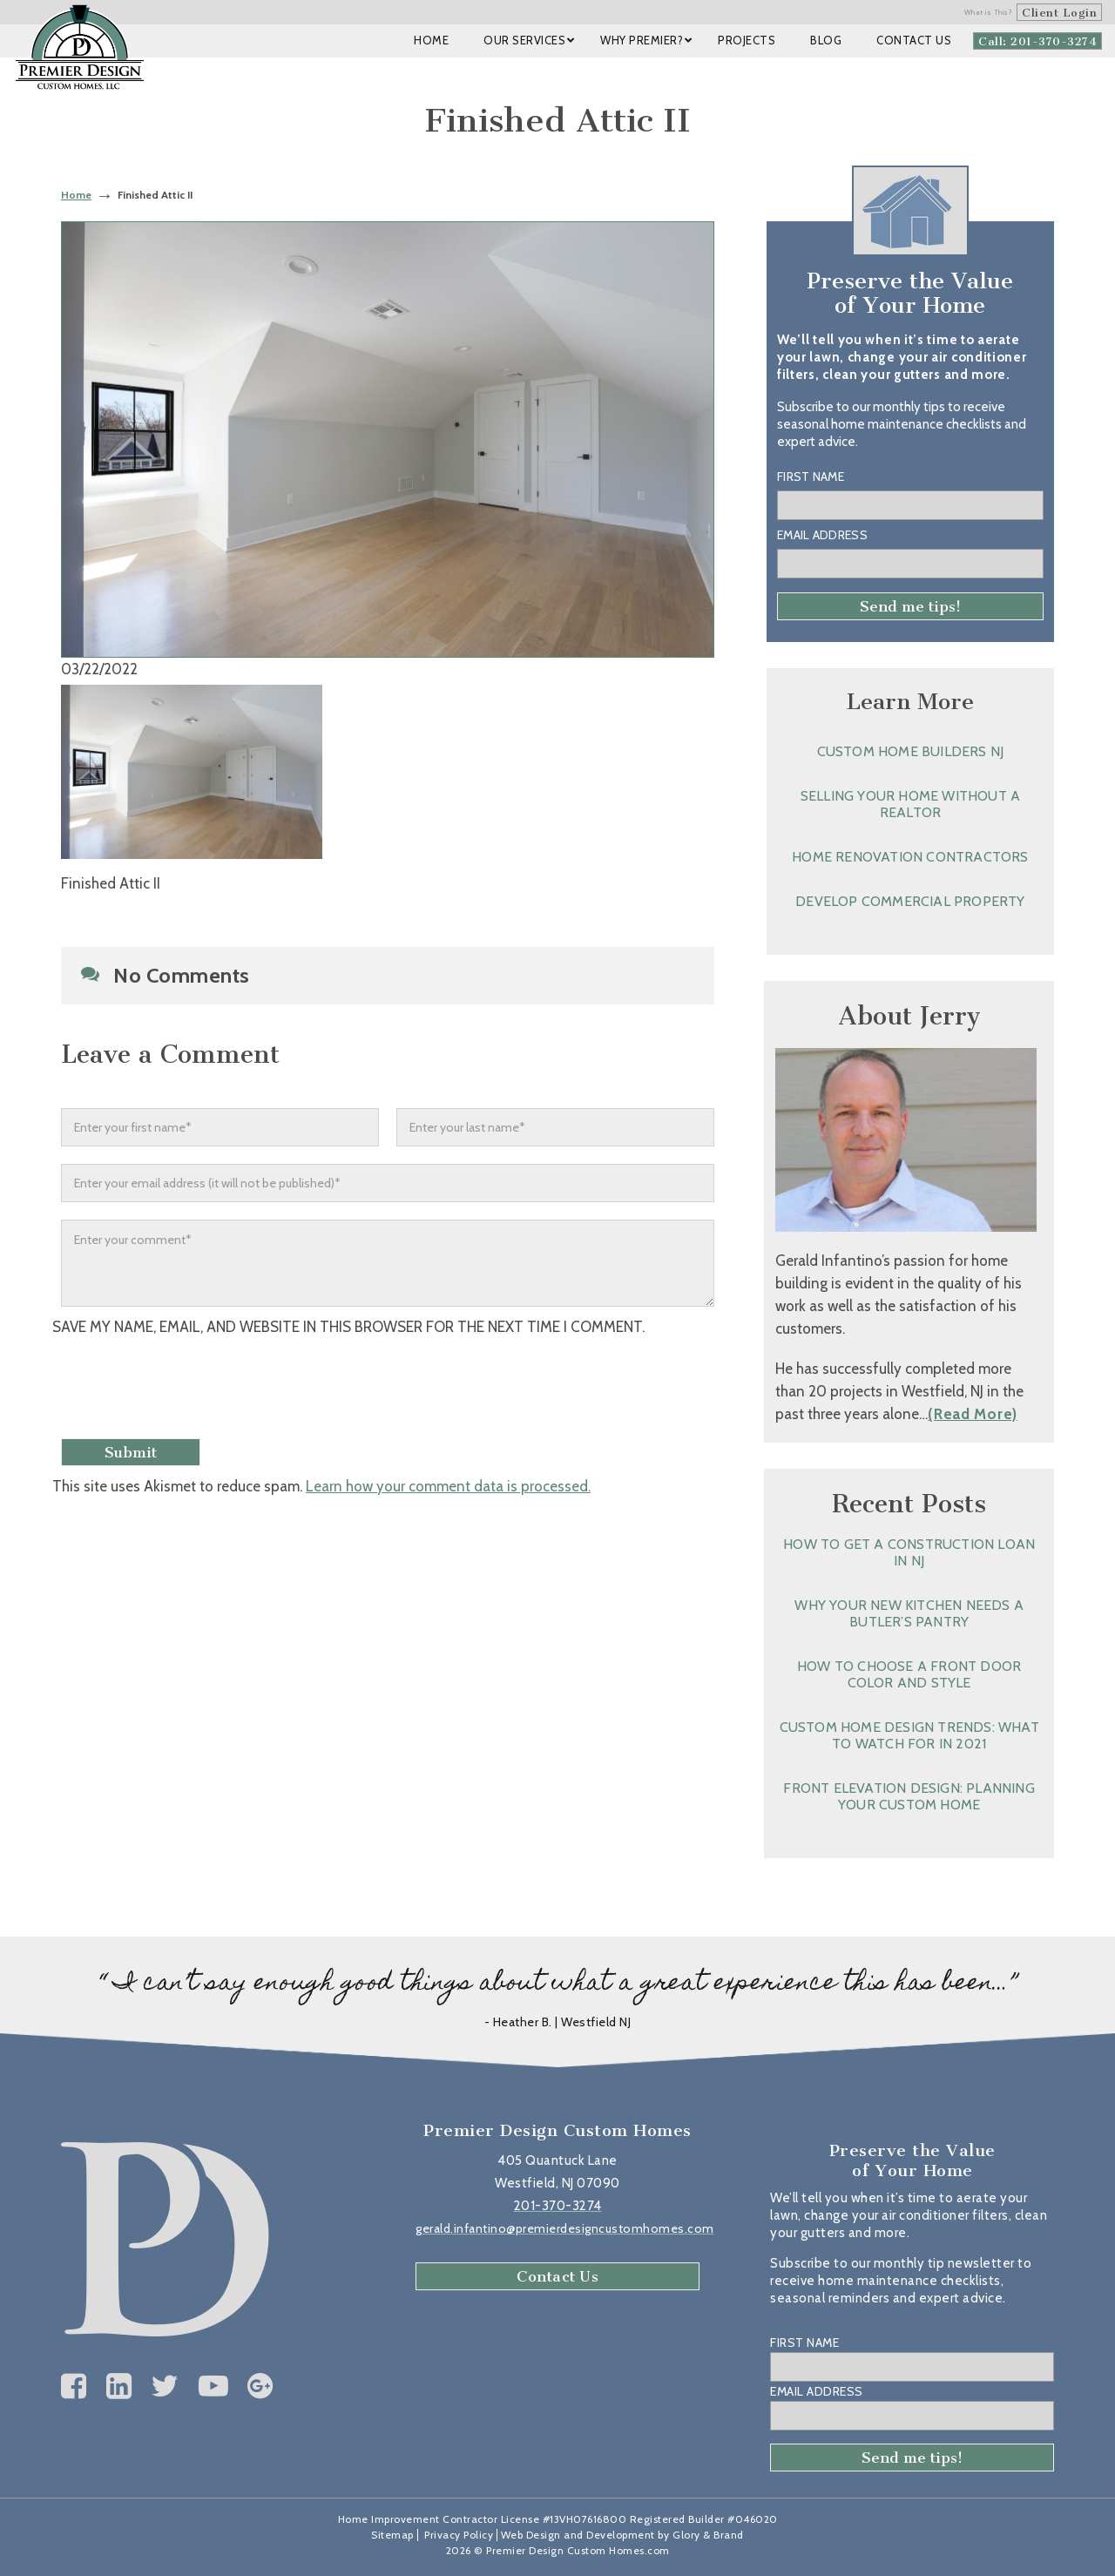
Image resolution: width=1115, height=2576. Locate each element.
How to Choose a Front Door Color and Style (909, 1674)
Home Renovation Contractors (910, 857)
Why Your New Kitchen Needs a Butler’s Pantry (909, 1613)
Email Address (822, 535)
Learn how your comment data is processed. (448, 1486)
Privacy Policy (458, 2534)
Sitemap (392, 2534)
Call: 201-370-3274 (1037, 41)
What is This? (988, 12)
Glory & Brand (708, 2534)
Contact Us (557, 2276)
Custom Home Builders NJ (910, 751)
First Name (810, 476)
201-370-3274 (558, 2206)
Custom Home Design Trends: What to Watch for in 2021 (909, 1735)
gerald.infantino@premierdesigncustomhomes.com (565, 2228)
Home (76, 194)
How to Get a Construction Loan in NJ (909, 1552)
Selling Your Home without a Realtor (910, 804)
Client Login (1059, 12)
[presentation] (197, 1389)
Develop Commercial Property (909, 901)
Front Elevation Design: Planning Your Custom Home (908, 1796)
